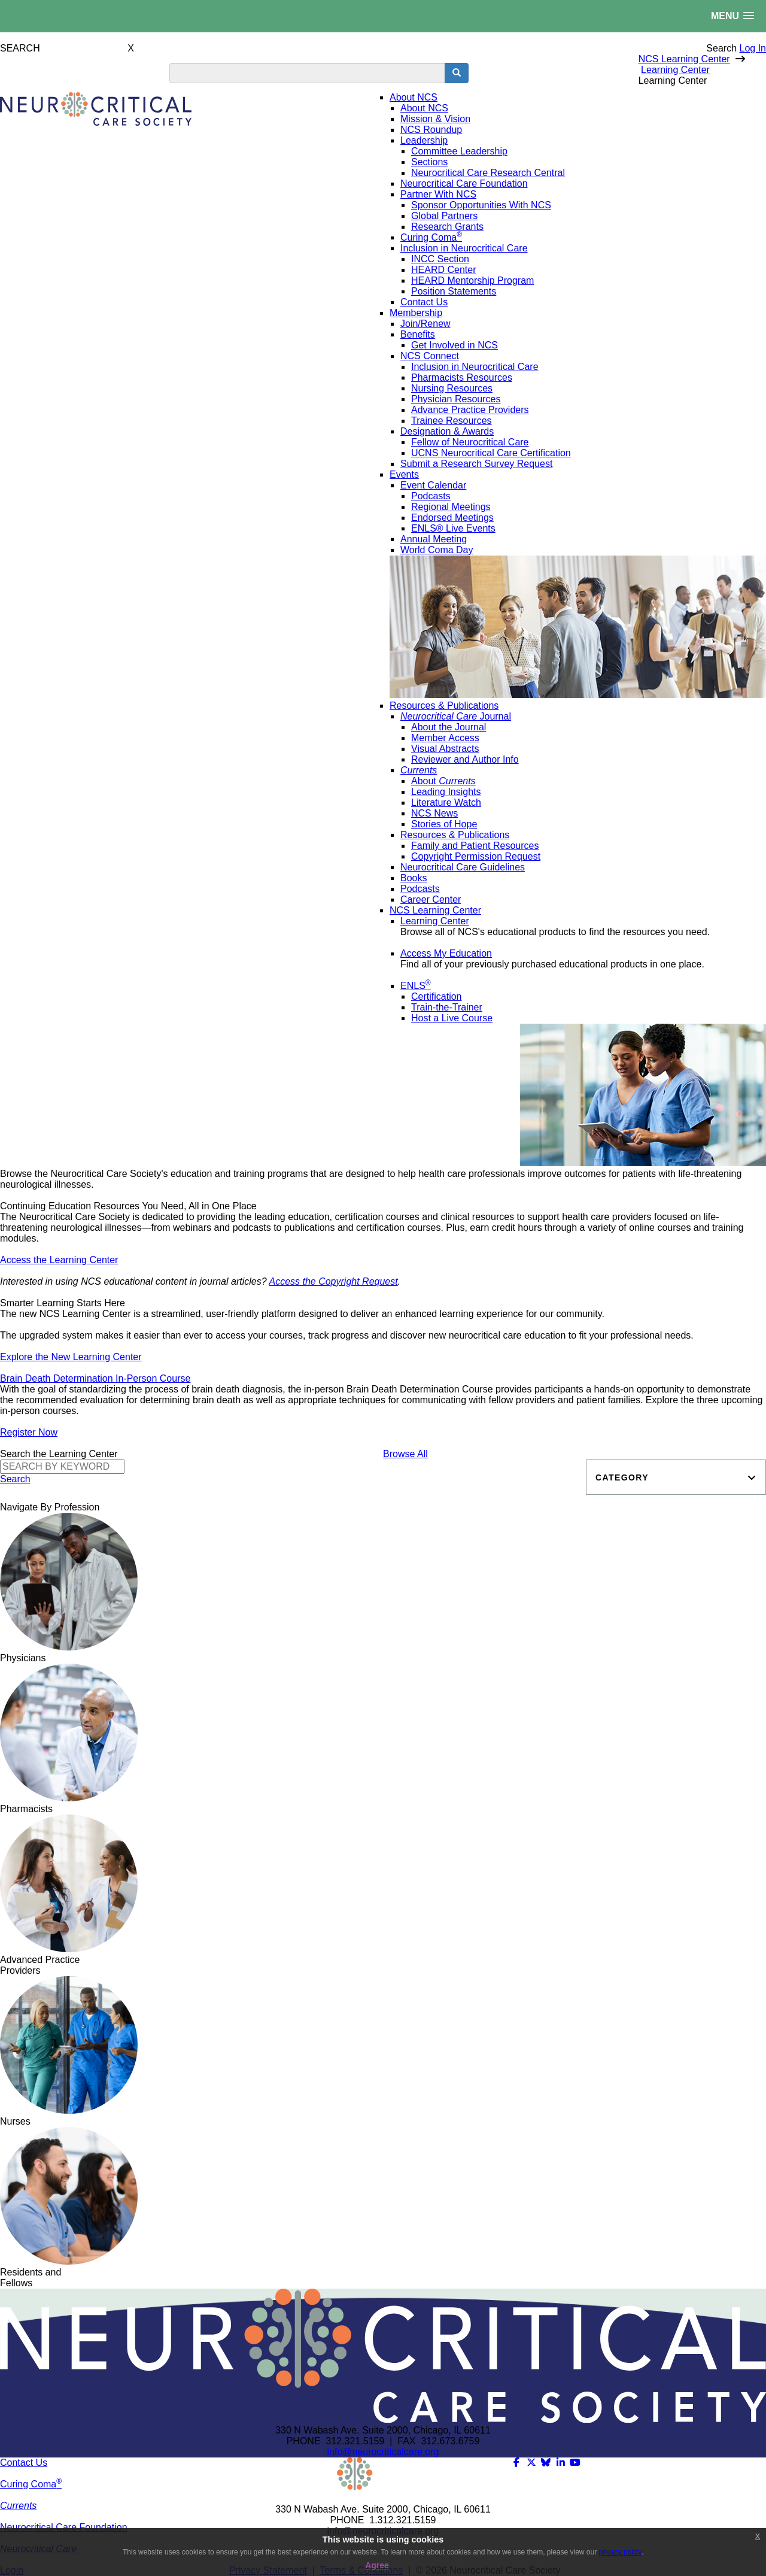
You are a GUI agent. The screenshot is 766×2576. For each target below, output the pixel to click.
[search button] (457, 73)
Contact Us (23, 2462)
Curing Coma (31, 2484)
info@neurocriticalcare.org (383, 2452)
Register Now (28, 1432)
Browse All (405, 1454)
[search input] (307, 73)
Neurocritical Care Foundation (63, 2527)
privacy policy (620, 2552)
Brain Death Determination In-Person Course (95, 1378)
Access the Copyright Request (333, 1281)
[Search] (62, 1467)
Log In (753, 48)
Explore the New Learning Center (71, 1357)
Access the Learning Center (59, 1260)
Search (721, 48)
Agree (377, 2565)
